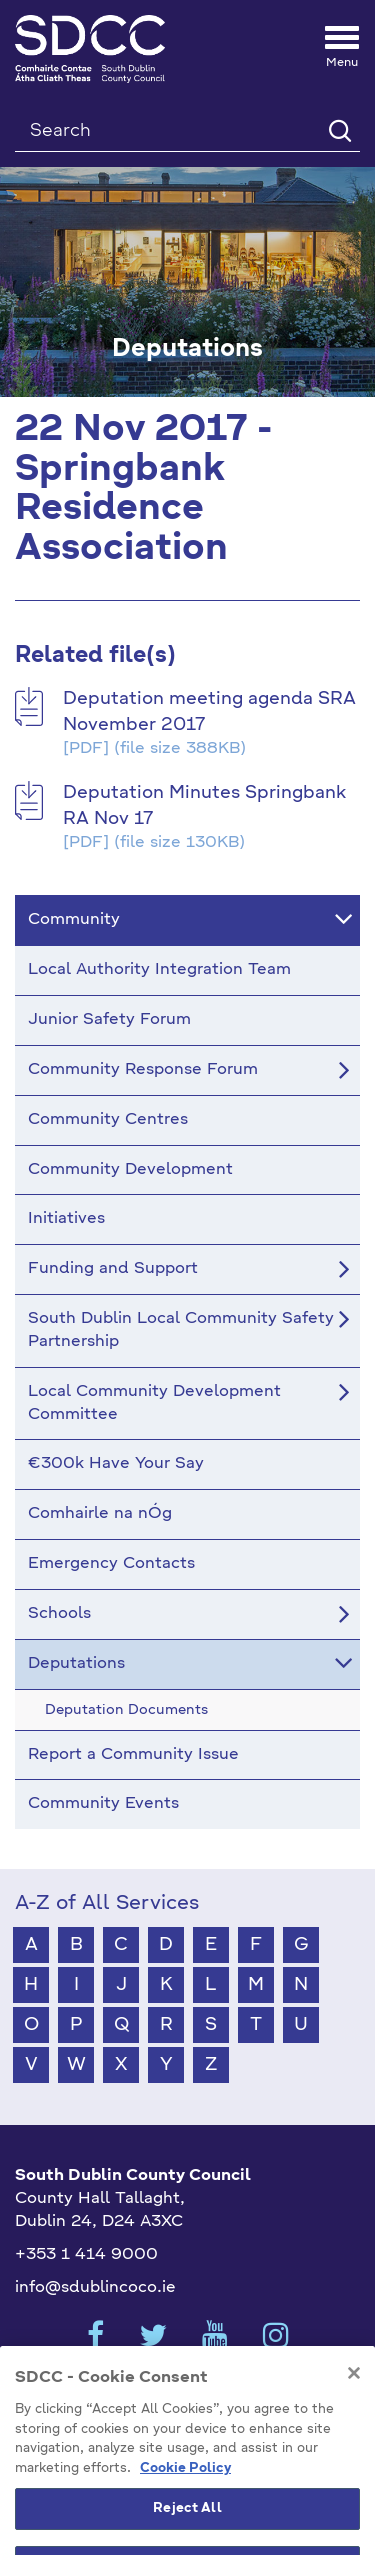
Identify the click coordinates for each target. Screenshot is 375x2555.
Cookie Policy (185, 2506)
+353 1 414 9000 (86, 2255)
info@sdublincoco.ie (95, 2288)
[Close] (354, 2411)
